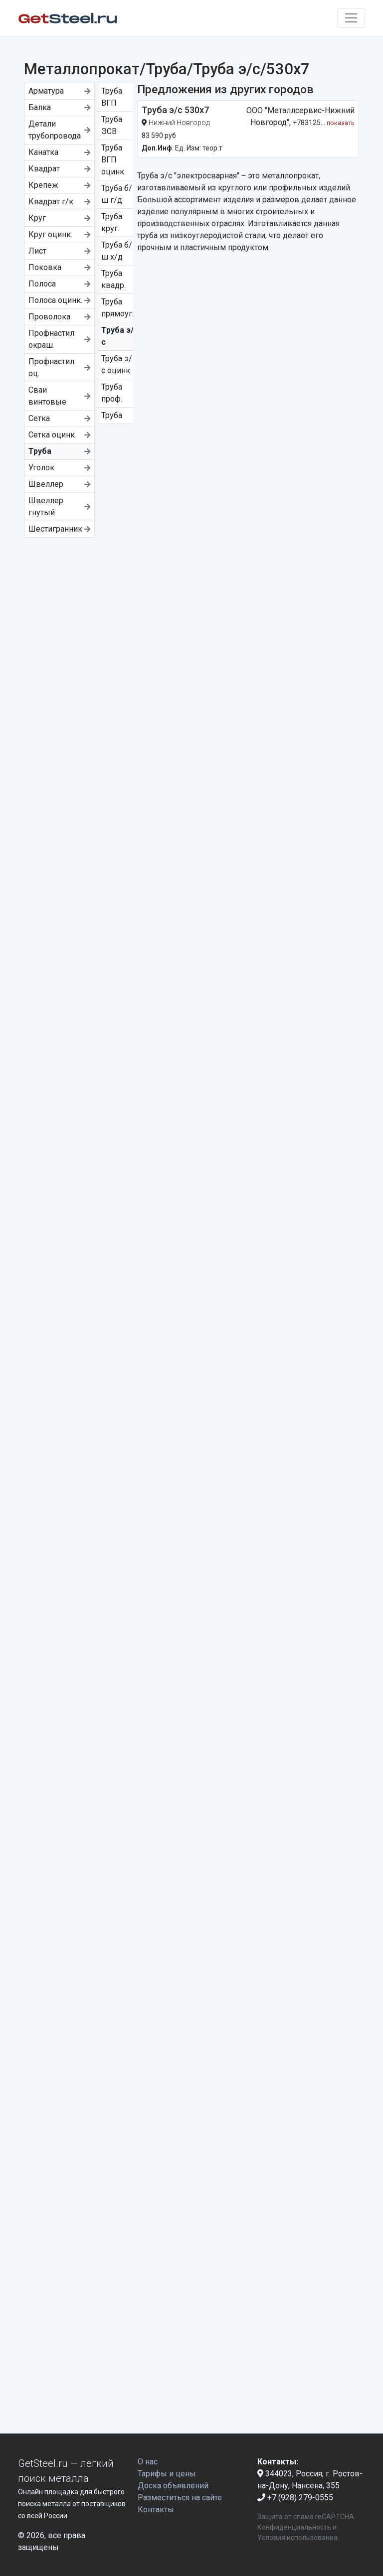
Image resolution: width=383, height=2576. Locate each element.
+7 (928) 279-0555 (295, 2497)
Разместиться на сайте (180, 2497)
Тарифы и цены (167, 2473)
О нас (148, 2461)
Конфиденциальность (294, 2527)
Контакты (156, 2509)
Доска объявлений (173, 2485)
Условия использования (297, 2538)
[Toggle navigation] (351, 18)
